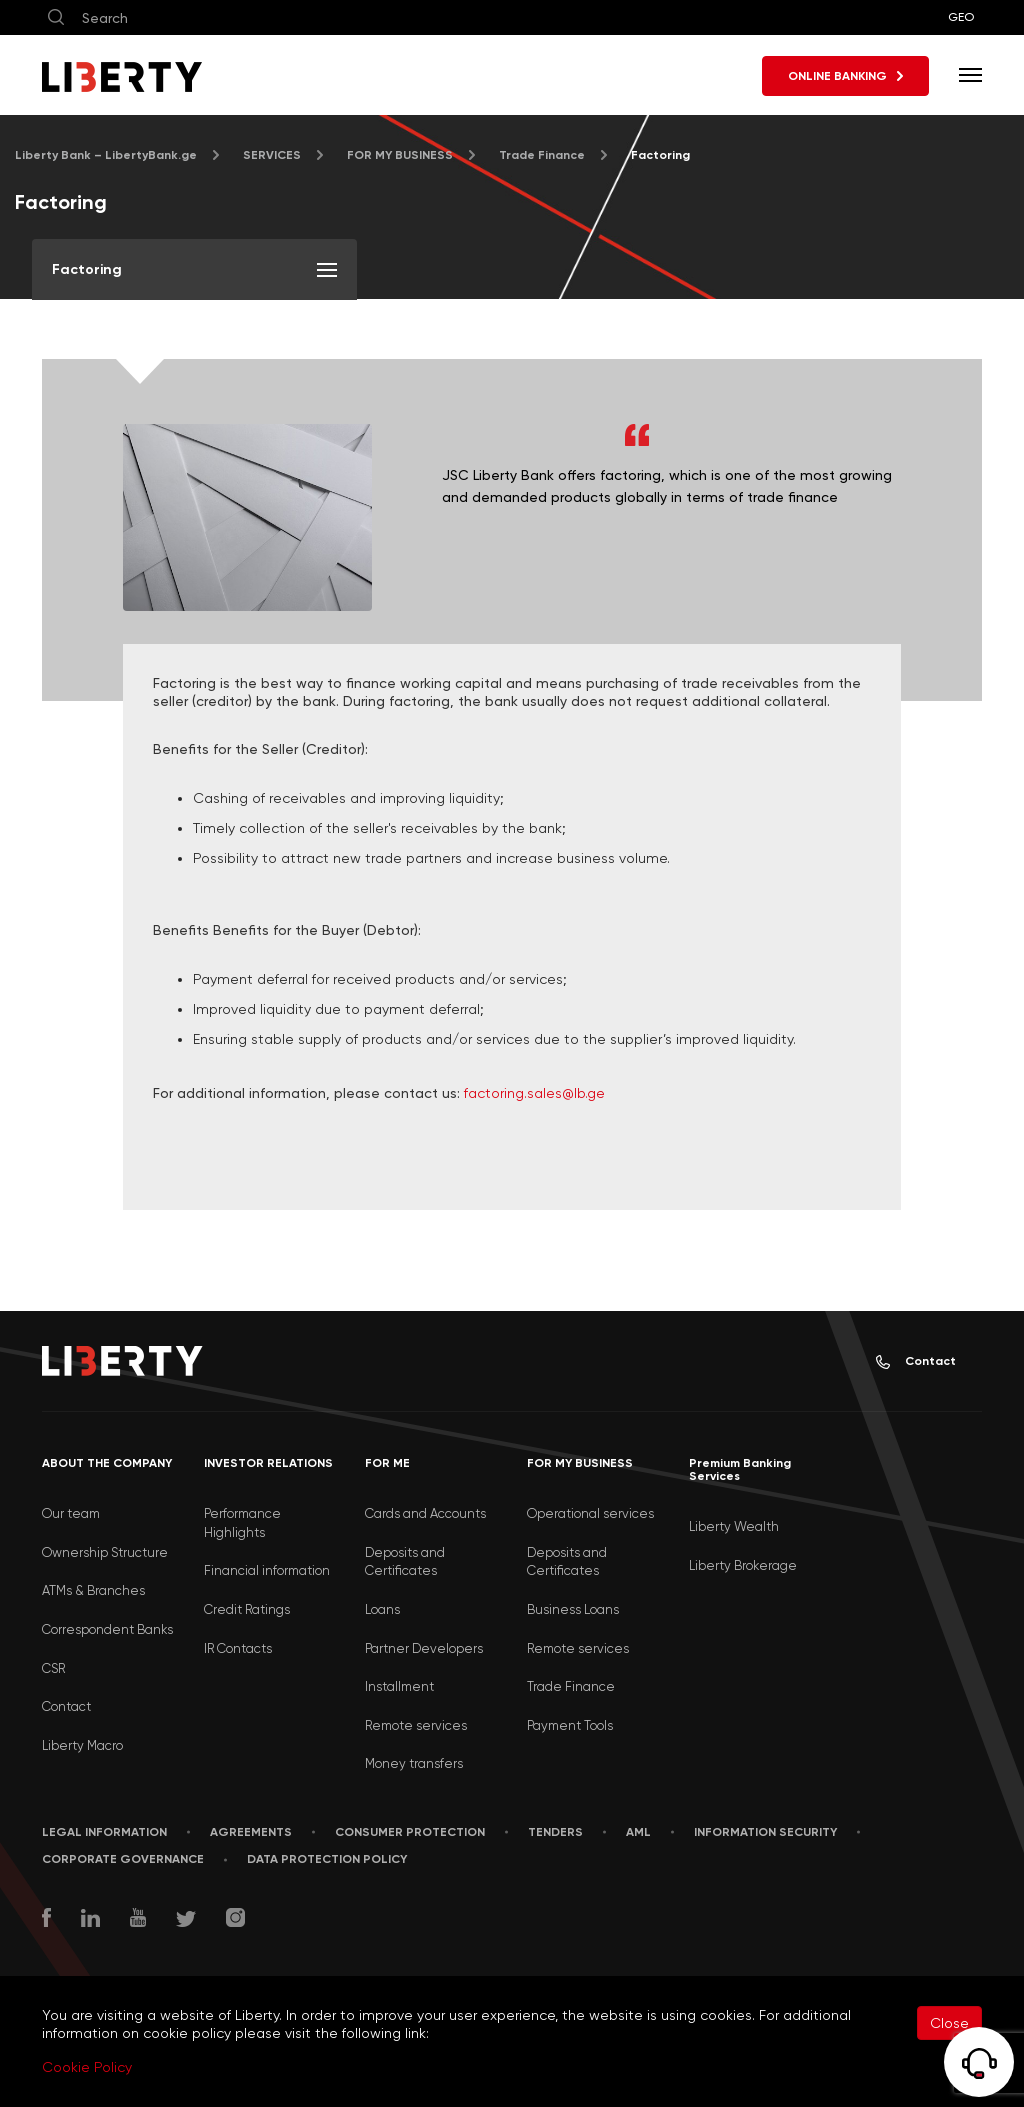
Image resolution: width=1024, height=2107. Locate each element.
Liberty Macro (82, 1745)
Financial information (267, 1570)
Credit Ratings (247, 1609)
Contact (916, 1361)
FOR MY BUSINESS (400, 155)
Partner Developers (424, 1648)
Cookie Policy (87, 2067)
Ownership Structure (105, 1552)
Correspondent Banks (107, 1629)
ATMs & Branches (93, 1590)
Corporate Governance (123, 1859)
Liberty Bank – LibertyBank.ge (106, 155)
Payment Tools (570, 1725)
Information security (765, 1832)
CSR (53, 1668)
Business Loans (573, 1609)
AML (638, 1832)
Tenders (555, 1832)
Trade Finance (542, 155)
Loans (382, 1609)
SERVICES (272, 155)
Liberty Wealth (734, 1526)
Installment (399, 1686)
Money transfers (414, 1763)
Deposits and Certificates (405, 1562)
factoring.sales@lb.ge (534, 1093)
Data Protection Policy (327, 1859)
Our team (71, 1513)
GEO (961, 17)
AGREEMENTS (251, 1832)
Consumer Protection (410, 1832)
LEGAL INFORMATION (104, 1832)
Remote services (416, 1725)
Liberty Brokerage (743, 1565)
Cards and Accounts (425, 1513)
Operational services (590, 1513)
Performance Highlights (242, 1523)
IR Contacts (238, 1648)
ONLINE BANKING (845, 76)
